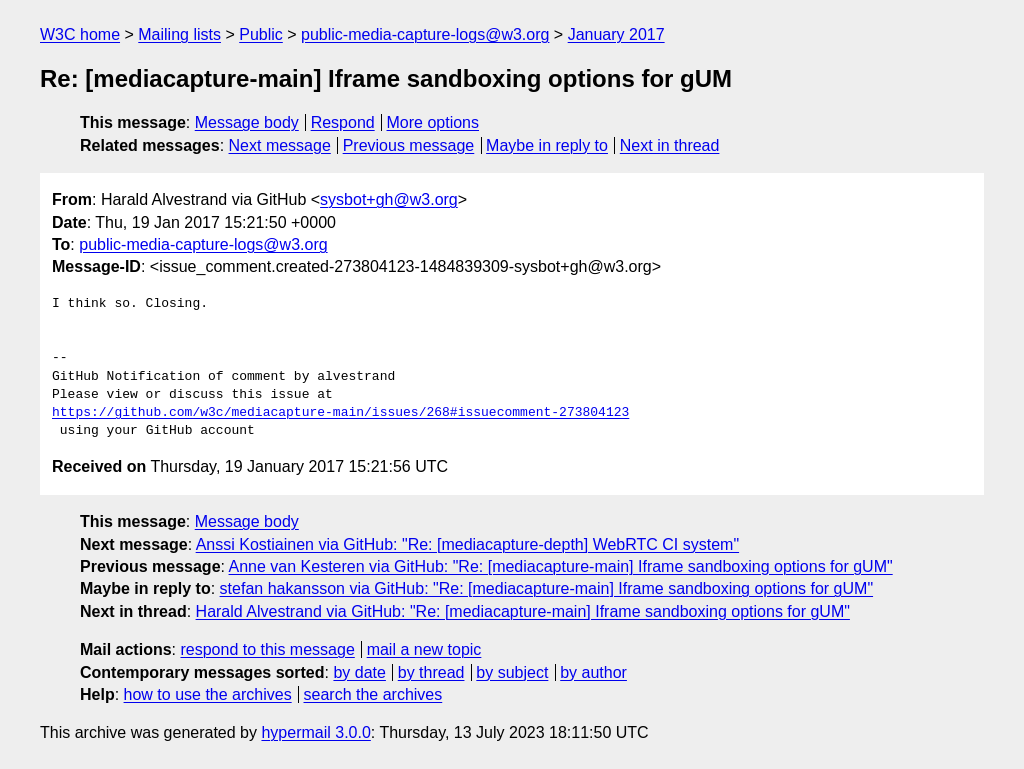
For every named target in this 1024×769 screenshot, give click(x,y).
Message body (247, 122)
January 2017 (616, 34)
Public (261, 34)
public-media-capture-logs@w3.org (425, 34)
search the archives (373, 694)
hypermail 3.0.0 (315, 732)
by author (593, 672)
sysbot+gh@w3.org (389, 199)
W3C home (80, 34)
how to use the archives (208, 694)
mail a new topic (424, 649)
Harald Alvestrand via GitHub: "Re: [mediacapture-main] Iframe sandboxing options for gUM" (523, 611)
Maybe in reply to (547, 145)
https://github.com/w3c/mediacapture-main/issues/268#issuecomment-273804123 (340, 413)
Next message (280, 145)
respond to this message (267, 649)
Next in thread (670, 145)
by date (359, 672)
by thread (431, 672)
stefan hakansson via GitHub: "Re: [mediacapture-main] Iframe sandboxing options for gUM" (546, 588)
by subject (512, 672)
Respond (343, 122)
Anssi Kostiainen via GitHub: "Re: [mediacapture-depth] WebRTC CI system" (467, 544)
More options (433, 122)
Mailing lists (179, 34)
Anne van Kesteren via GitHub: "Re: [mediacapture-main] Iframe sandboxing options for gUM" (561, 566)
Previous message (409, 145)
